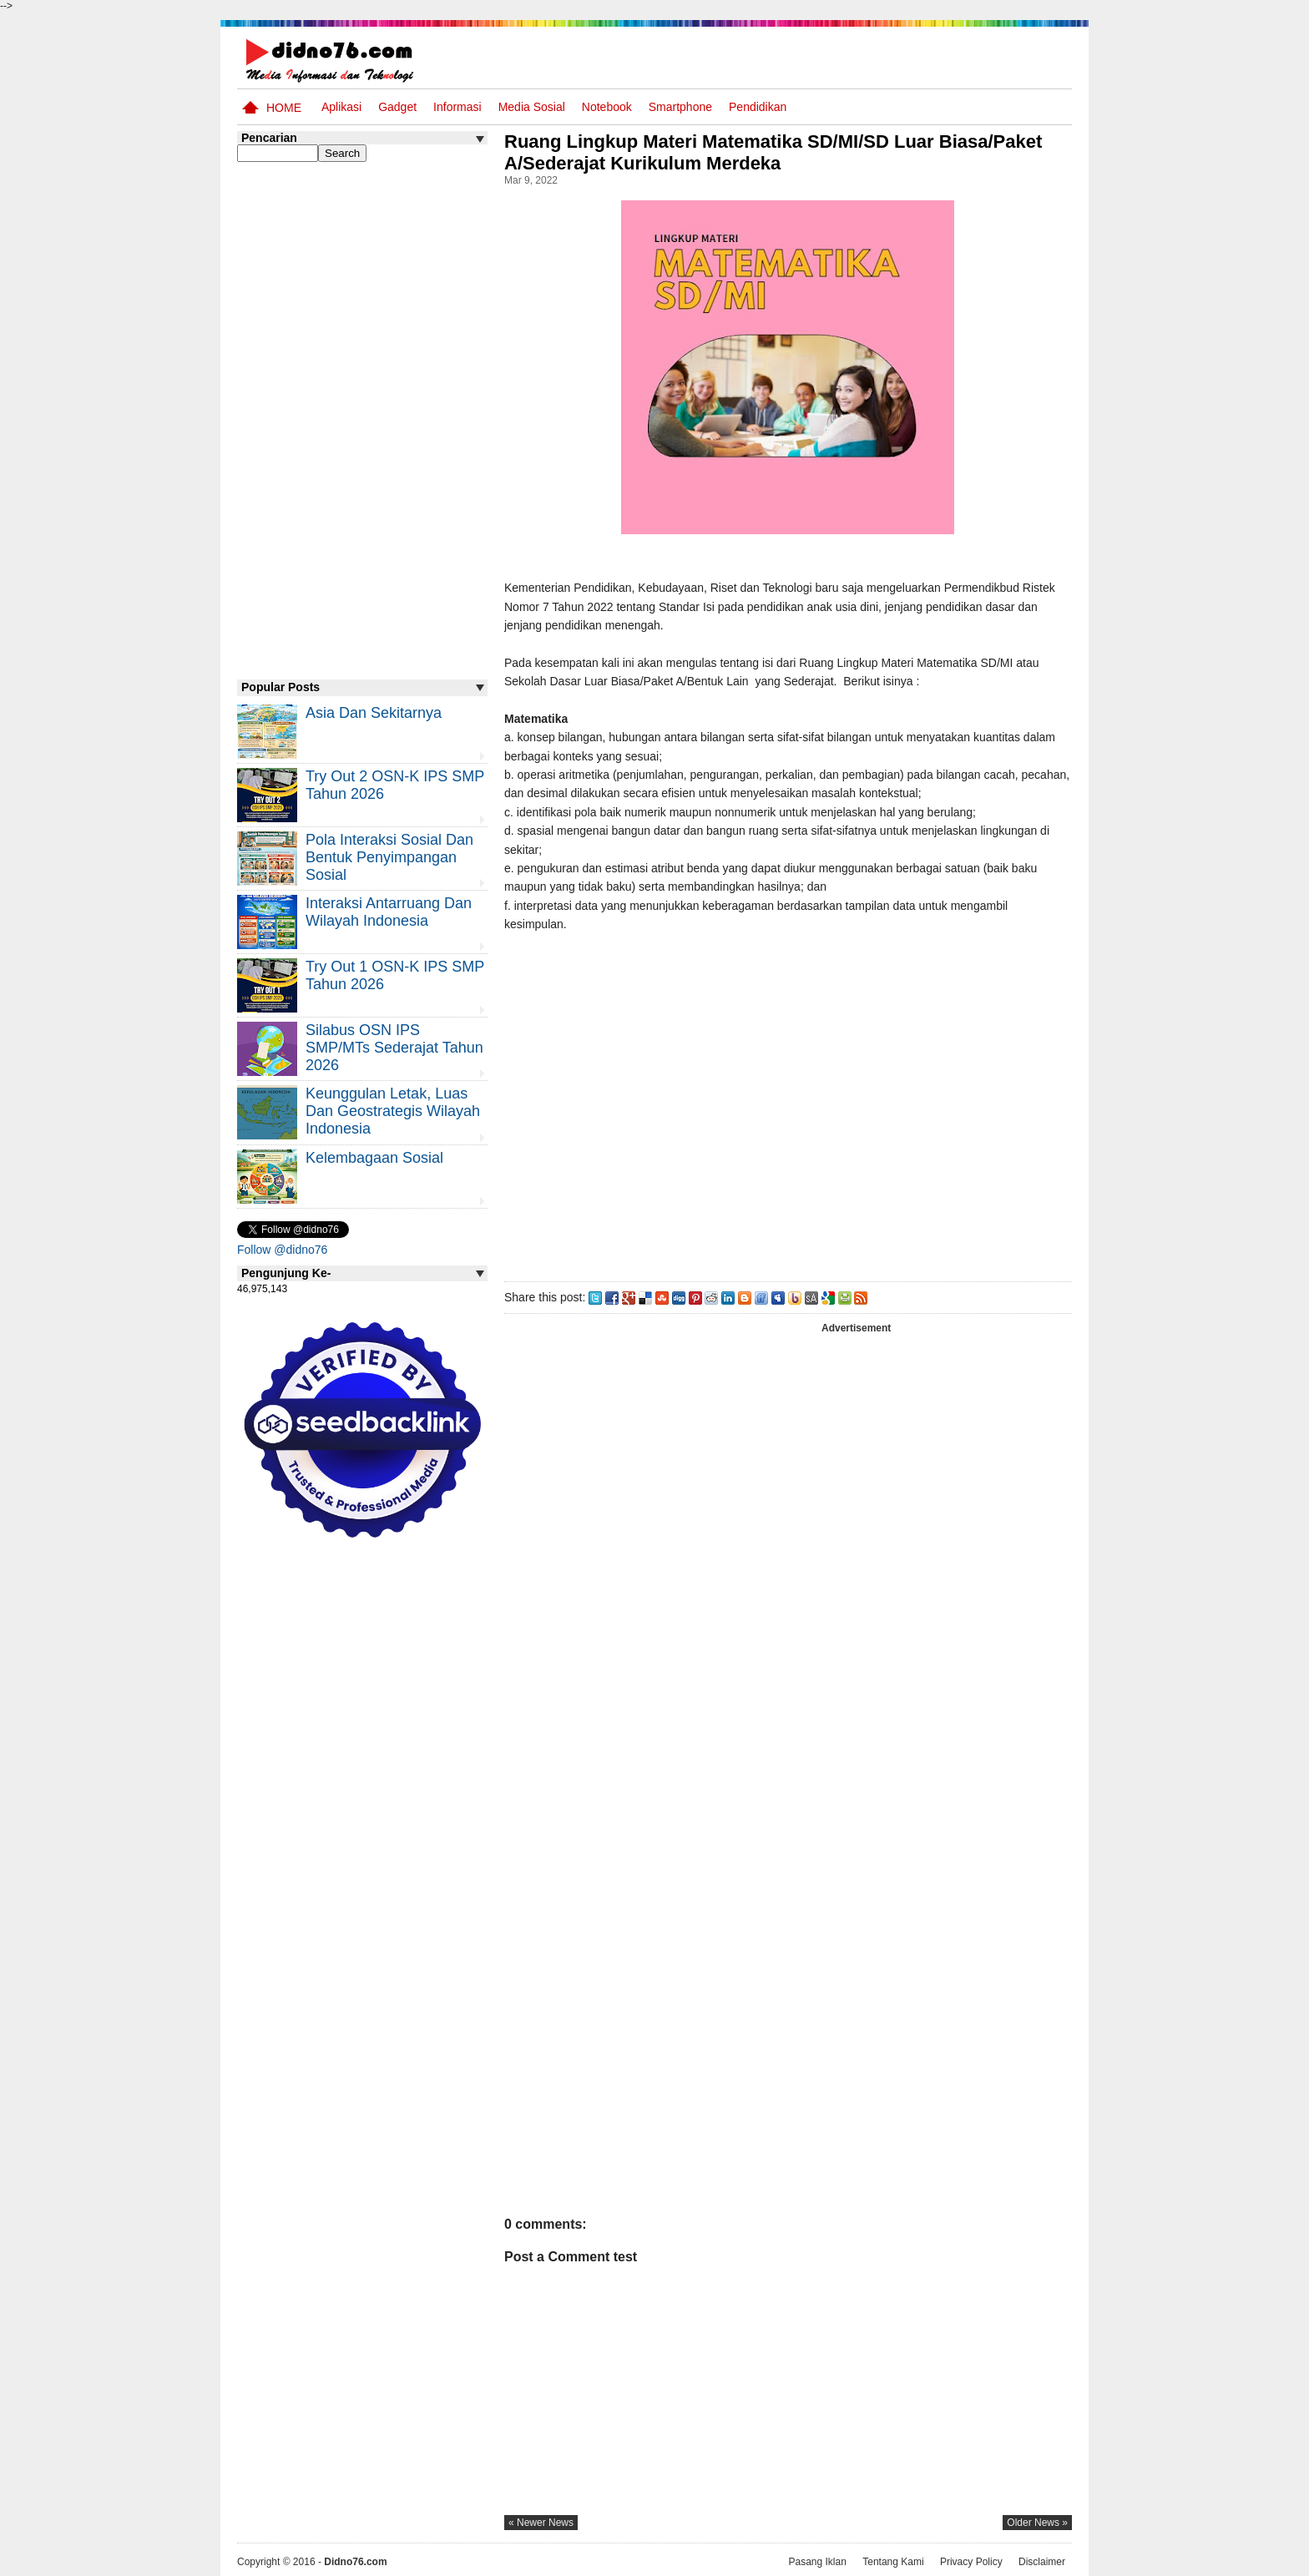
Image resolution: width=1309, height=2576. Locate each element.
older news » (1037, 2522)
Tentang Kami (892, 2562)
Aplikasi (341, 107)
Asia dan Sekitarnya (374, 713)
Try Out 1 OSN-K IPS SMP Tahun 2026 (395, 975)
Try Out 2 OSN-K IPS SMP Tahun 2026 (395, 785)
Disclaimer (1041, 2562)
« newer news (541, 2522)
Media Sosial (531, 107)
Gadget (397, 107)
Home (283, 107)
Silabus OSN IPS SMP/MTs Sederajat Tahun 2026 (394, 1047)
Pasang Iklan (817, 2562)
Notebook (607, 107)
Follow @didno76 (282, 1249)
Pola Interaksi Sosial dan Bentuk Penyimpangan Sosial (389, 857)
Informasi (457, 107)
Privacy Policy (971, 2562)
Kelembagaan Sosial (374, 1157)
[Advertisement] (787, 1103)
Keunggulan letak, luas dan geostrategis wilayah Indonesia (393, 1111)
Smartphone (680, 107)
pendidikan (757, 107)
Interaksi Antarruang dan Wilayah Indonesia (389, 912)
